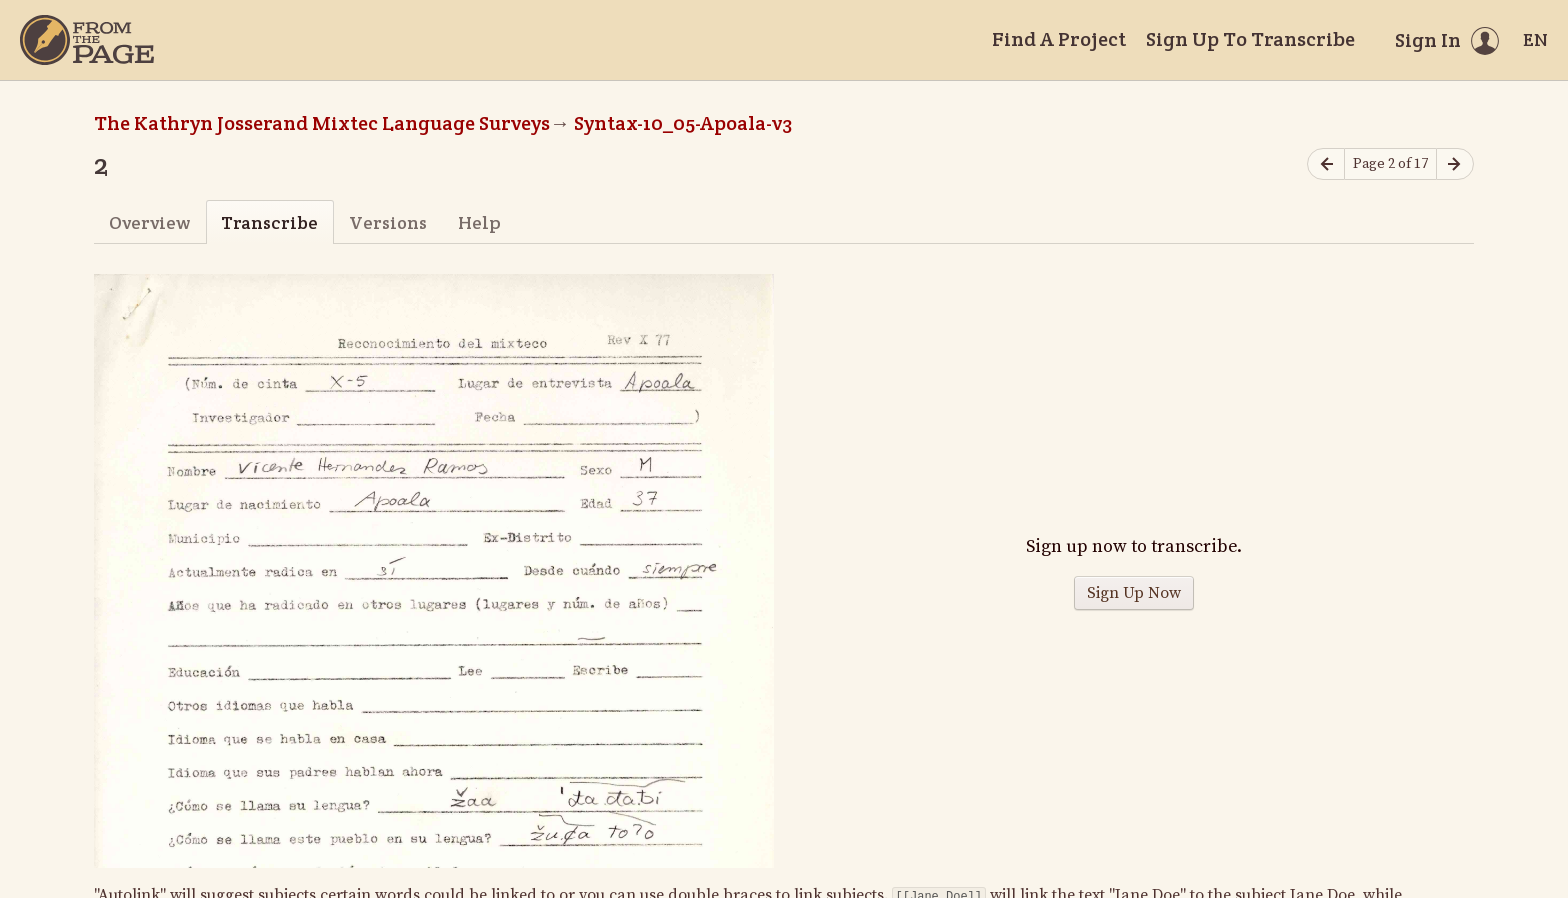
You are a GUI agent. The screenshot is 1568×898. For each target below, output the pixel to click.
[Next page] (1455, 164)
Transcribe (269, 222)
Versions (388, 222)
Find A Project (1059, 39)
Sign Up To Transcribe (1250, 39)
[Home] (87, 40)
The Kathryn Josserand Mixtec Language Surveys (322, 123)
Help (479, 222)
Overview (149, 222)
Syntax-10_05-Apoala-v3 (683, 123)
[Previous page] (1326, 164)
